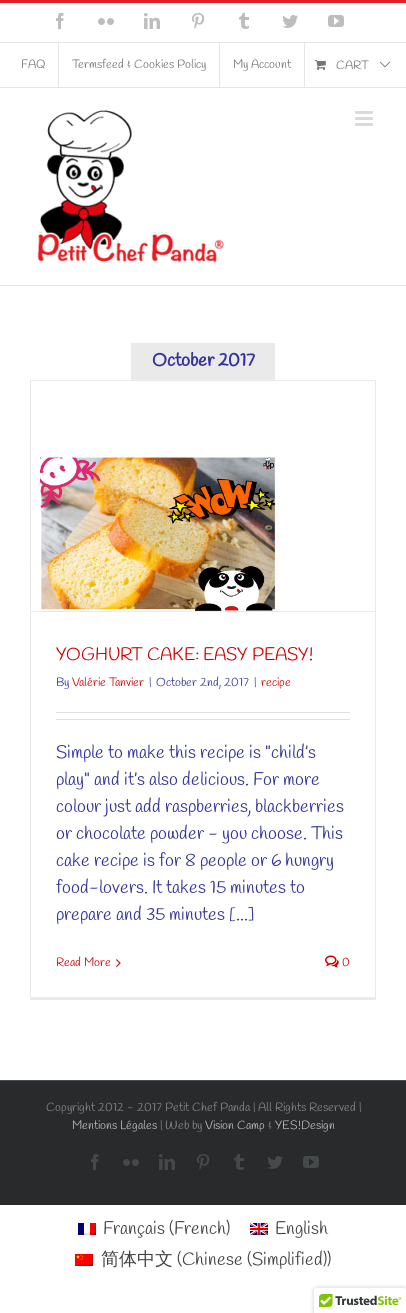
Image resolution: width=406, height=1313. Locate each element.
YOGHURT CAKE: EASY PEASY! (184, 655)
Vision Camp (235, 1126)
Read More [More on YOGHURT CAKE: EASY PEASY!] (83, 963)
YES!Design (305, 1126)
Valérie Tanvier (108, 683)
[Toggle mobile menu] (365, 118)
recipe (276, 683)
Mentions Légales (114, 1126)
